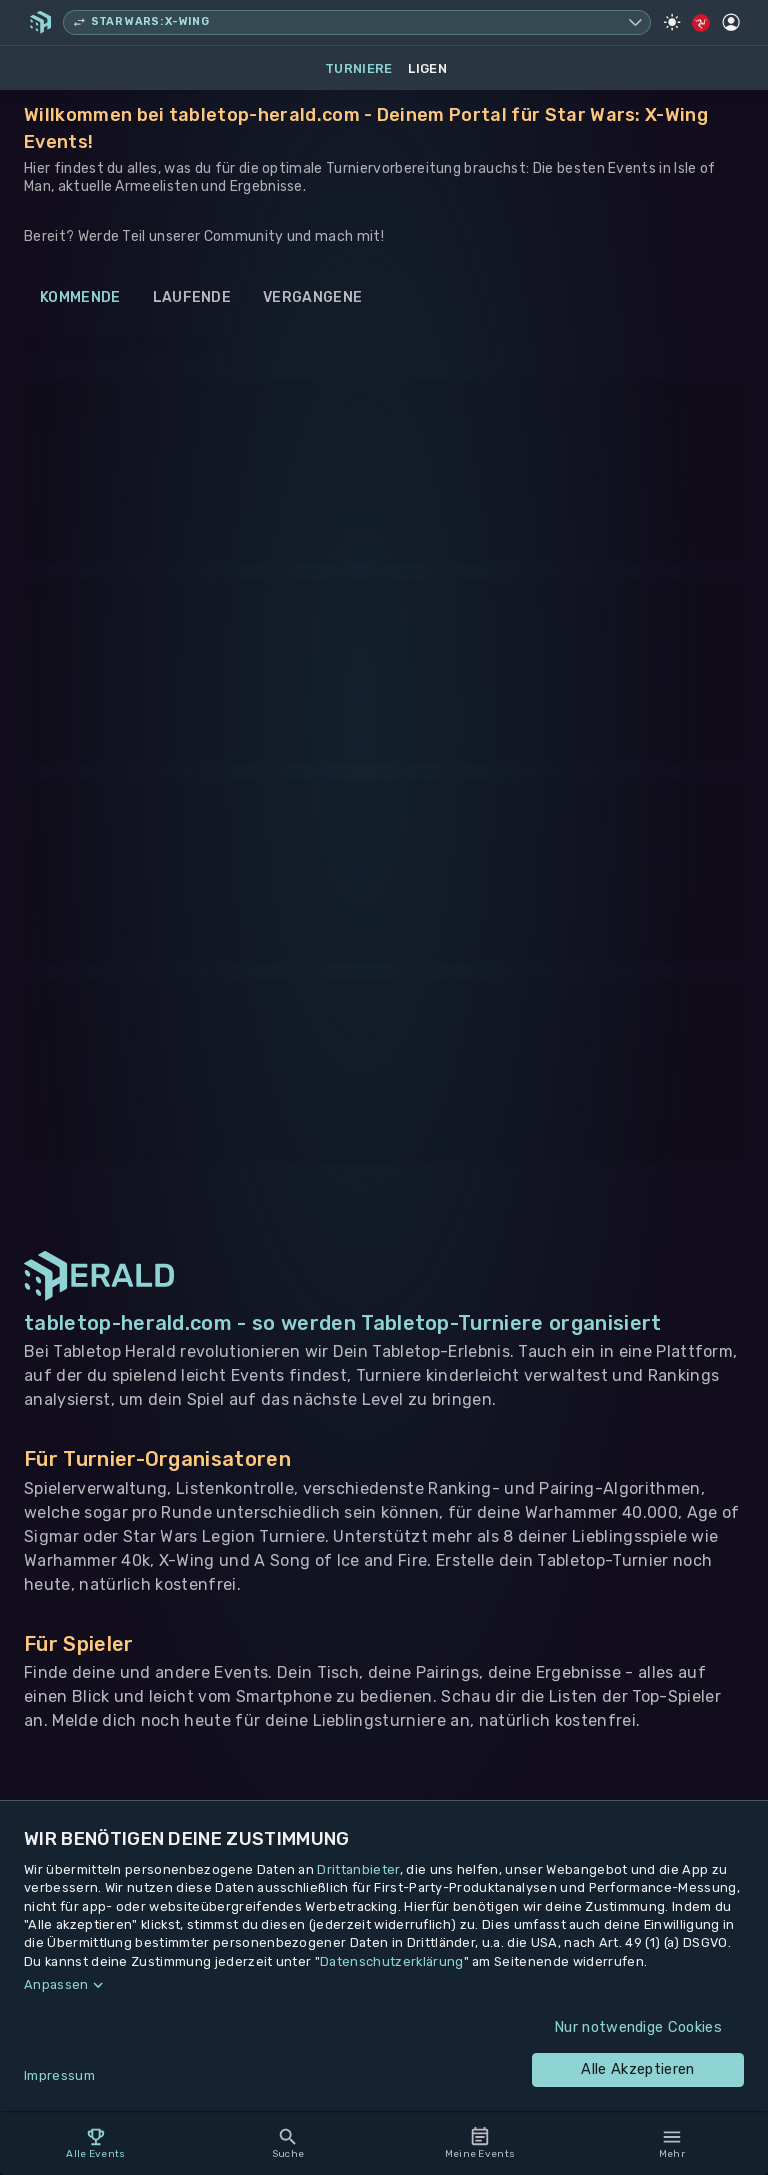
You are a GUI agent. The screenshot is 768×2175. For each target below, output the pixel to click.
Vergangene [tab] (312, 298)
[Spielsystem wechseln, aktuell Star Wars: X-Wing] (357, 22)
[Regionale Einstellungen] (701, 23)
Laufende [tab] (192, 298)
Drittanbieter (358, 1869)
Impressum (59, 2075)
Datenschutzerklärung (391, 1961)
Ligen (427, 68)
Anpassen (56, 1984)
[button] (384, 1985)
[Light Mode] (672, 22)
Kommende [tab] (80, 298)
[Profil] (731, 22)
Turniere (359, 68)
